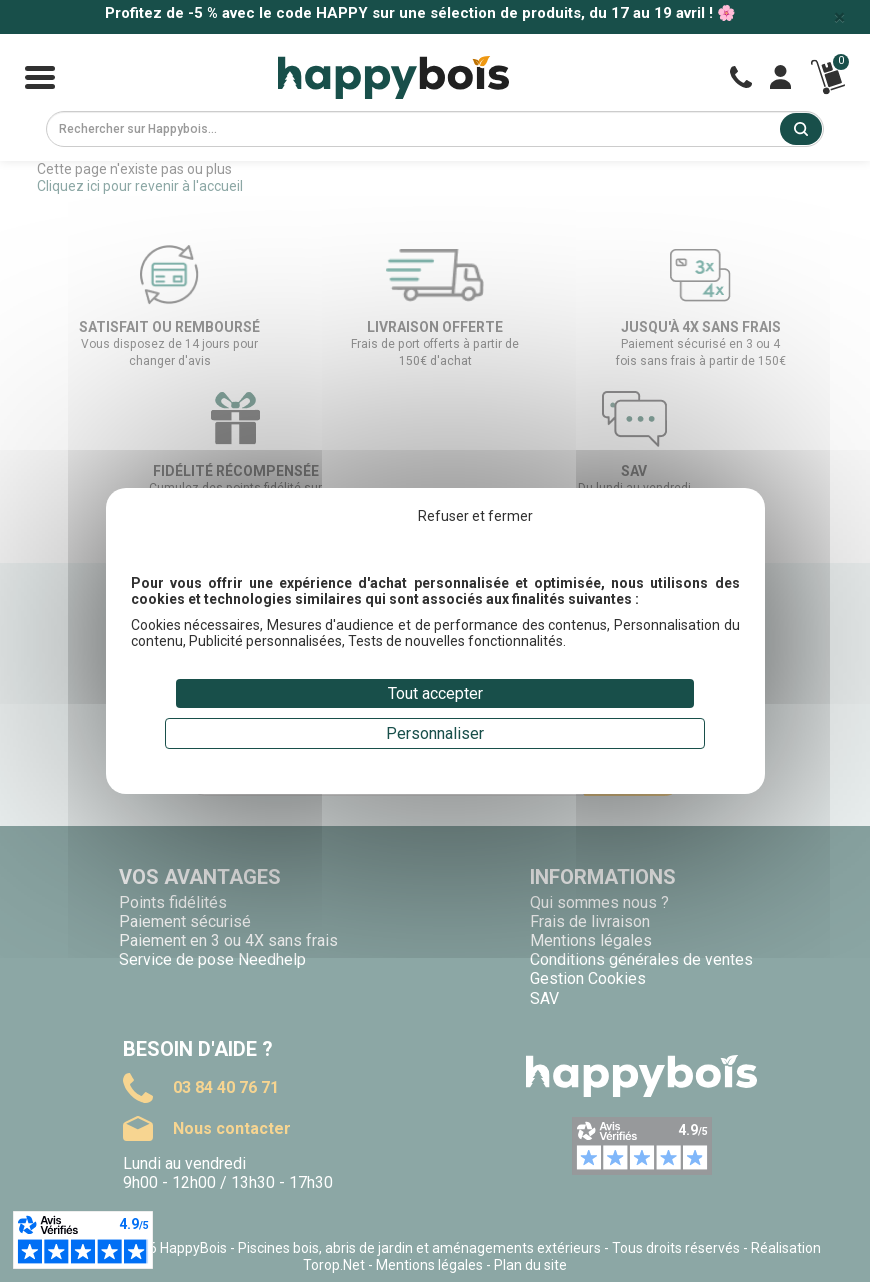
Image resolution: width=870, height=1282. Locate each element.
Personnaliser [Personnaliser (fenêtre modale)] (435, 733)
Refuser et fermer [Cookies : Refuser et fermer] (475, 516)
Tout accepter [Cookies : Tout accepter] (435, 693)
